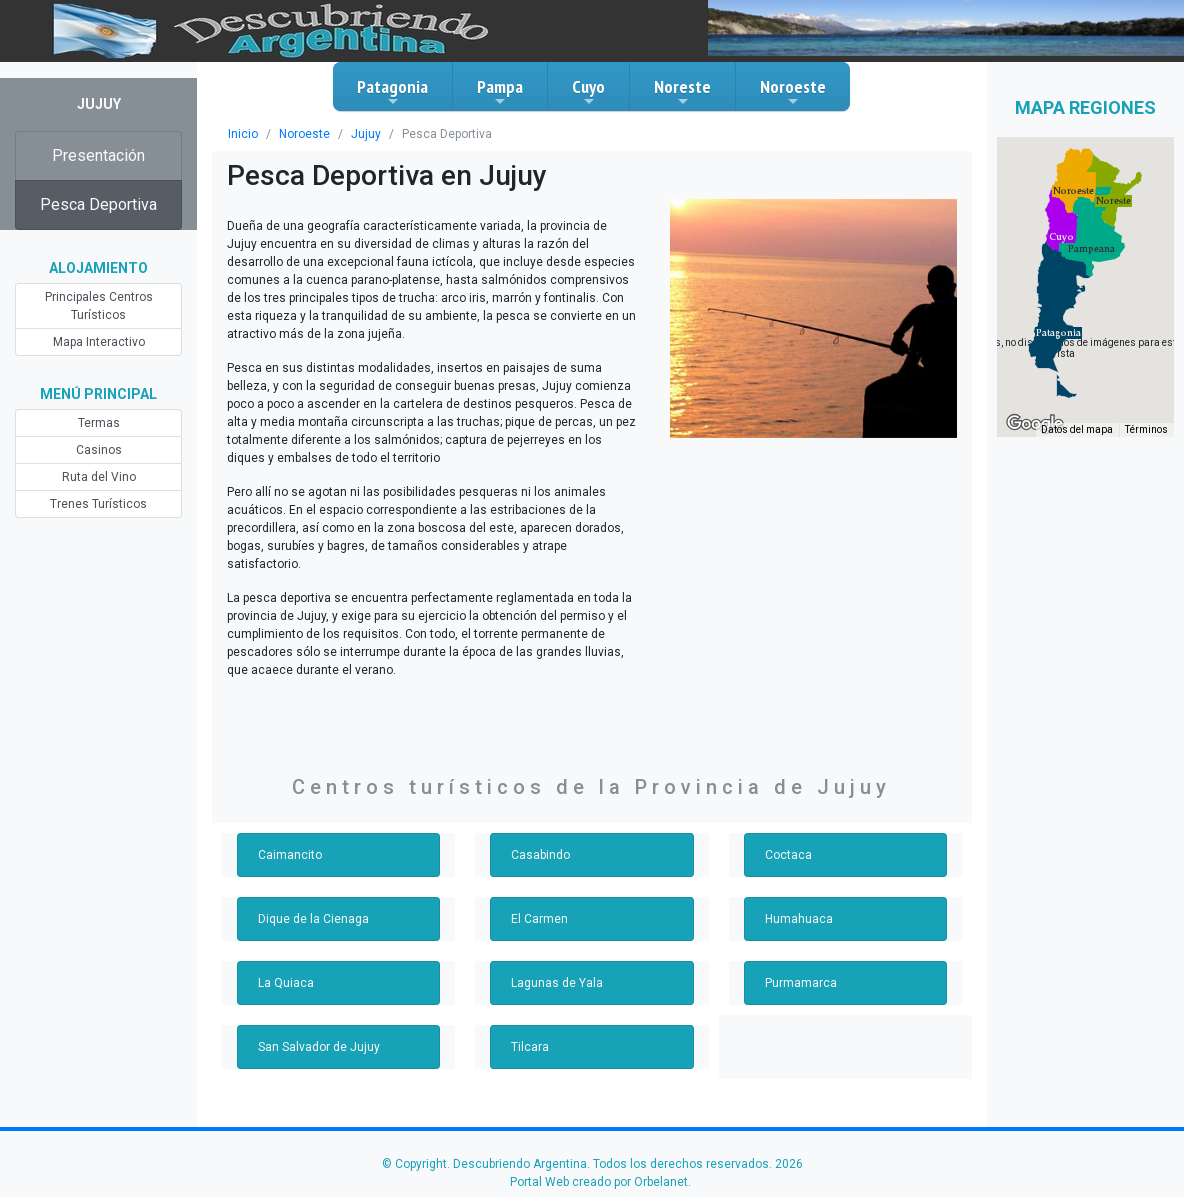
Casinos (99, 450)
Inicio (243, 134)
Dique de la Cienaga (313, 919)
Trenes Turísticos (98, 504)
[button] (1058, 333)
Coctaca (788, 855)
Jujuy (366, 134)
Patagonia (392, 92)
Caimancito (290, 855)
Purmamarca (801, 983)
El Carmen (539, 919)
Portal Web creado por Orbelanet (599, 1182)
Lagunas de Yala (557, 983)
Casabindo (540, 855)
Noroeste (793, 92)
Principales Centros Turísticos (99, 306)
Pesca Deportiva (98, 204)
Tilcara (530, 1047)
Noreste (682, 92)
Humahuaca (799, 919)
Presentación (98, 155)
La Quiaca (286, 983)
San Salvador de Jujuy (319, 1047)
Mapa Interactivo (99, 342)
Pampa (500, 92)
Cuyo (588, 92)
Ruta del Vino (99, 477)
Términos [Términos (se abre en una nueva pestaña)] (1146, 429)
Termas (99, 423)
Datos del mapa (1077, 429)
